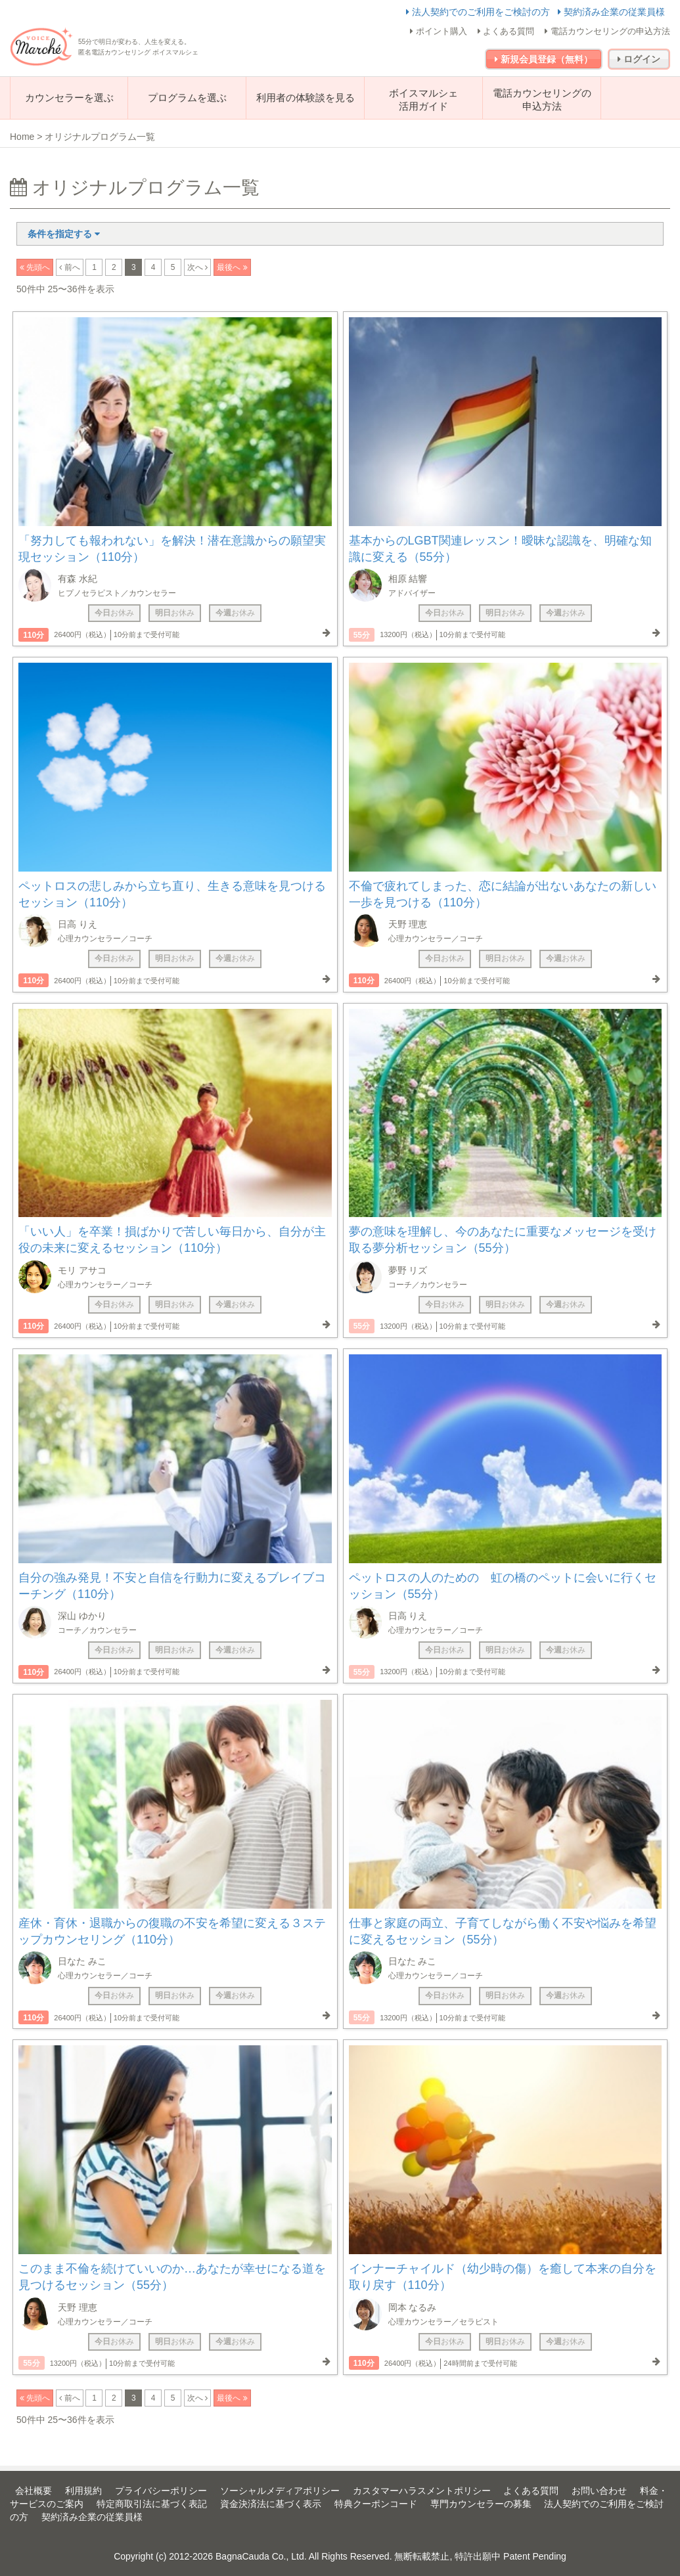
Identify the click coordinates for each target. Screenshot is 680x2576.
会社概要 (33, 2490)
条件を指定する (64, 234)
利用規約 (83, 2490)
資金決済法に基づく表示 (270, 2503)
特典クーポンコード (375, 2503)
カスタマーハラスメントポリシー (422, 2490)
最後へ (229, 267)
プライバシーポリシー (161, 2490)
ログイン (639, 59)
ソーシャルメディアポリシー (280, 2490)
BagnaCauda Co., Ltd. (261, 2556)
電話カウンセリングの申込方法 (607, 31)
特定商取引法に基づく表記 (152, 2503)
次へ (196, 267)
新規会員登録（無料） (544, 59)
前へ (70, 267)
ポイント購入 (438, 31)
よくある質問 (506, 31)
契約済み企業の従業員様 (611, 12)
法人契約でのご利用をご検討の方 (479, 12)
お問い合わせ (599, 2490)
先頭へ (37, 267)
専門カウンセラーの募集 (481, 2503)
